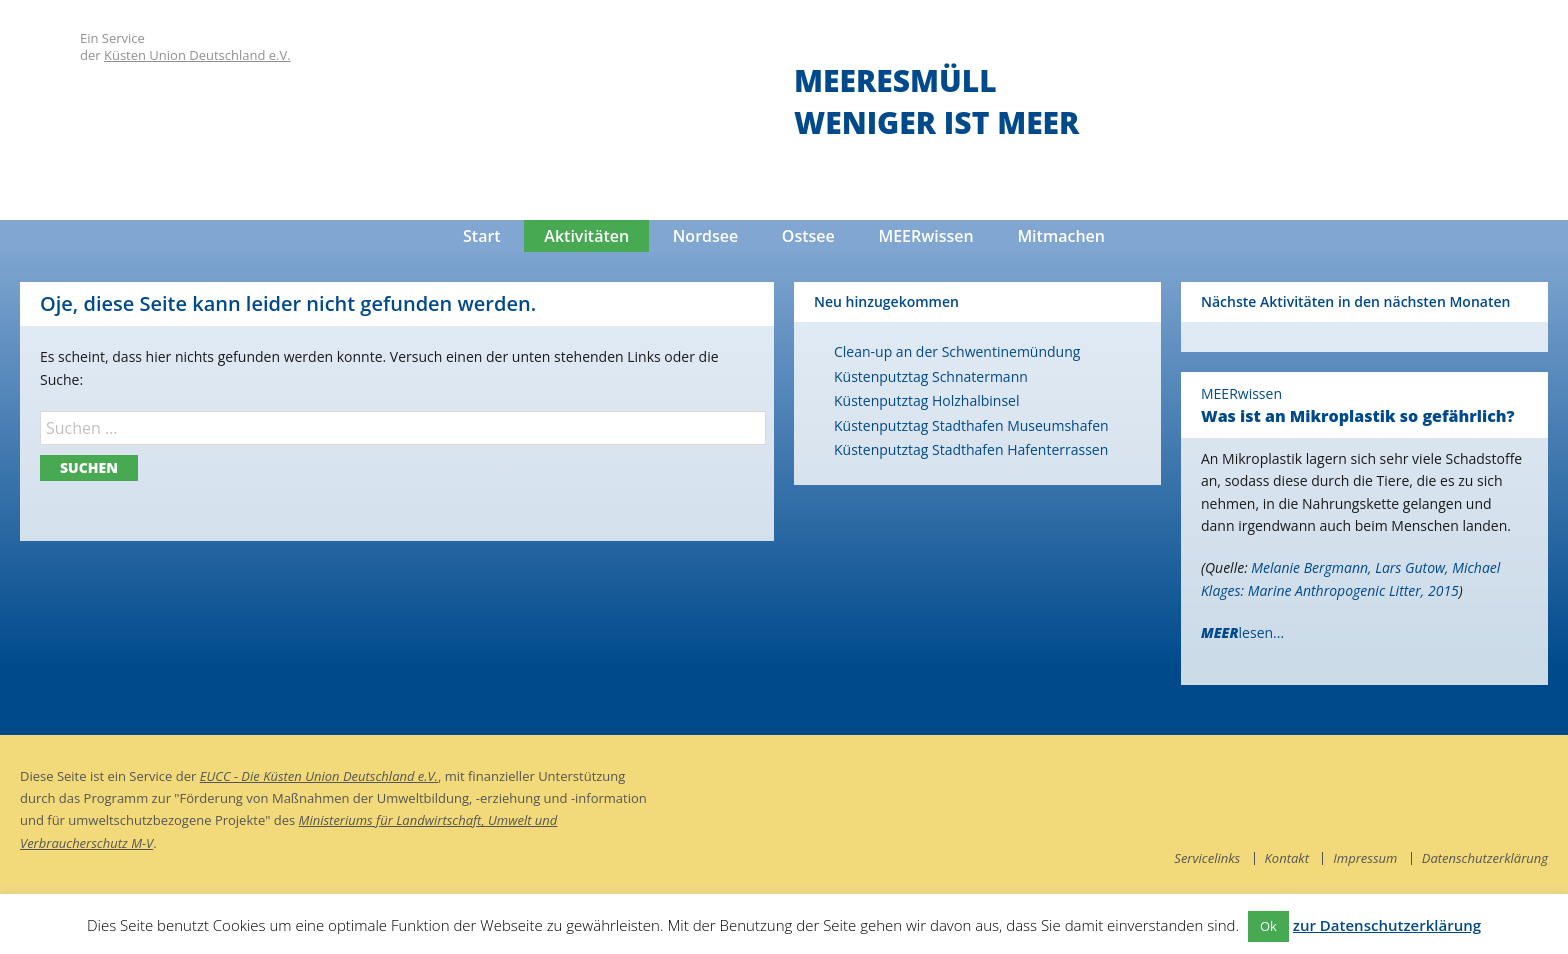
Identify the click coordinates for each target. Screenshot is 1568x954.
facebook (1493, 780)
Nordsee (705, 236)
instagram (1533, 780)
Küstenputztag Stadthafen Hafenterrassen (971, 449)
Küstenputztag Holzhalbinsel (926, 400)
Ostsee (808, 236)
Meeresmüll (895, 80)
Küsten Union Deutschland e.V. (197, 55)
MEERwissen (925, 236)
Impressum (1365, 858)
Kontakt (1287, 858)
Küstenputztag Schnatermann (931, 376)
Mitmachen (1061, 236)
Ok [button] (1268, 926)
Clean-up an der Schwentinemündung (957, 351)
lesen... (1242, 632)
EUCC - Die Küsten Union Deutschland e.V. (319, 776)
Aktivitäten (586, 236)
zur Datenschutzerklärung (1387, 925)
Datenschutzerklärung (1485, 858)
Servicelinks (1207, 858)
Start (482, 236)
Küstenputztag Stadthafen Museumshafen (971, 425)
